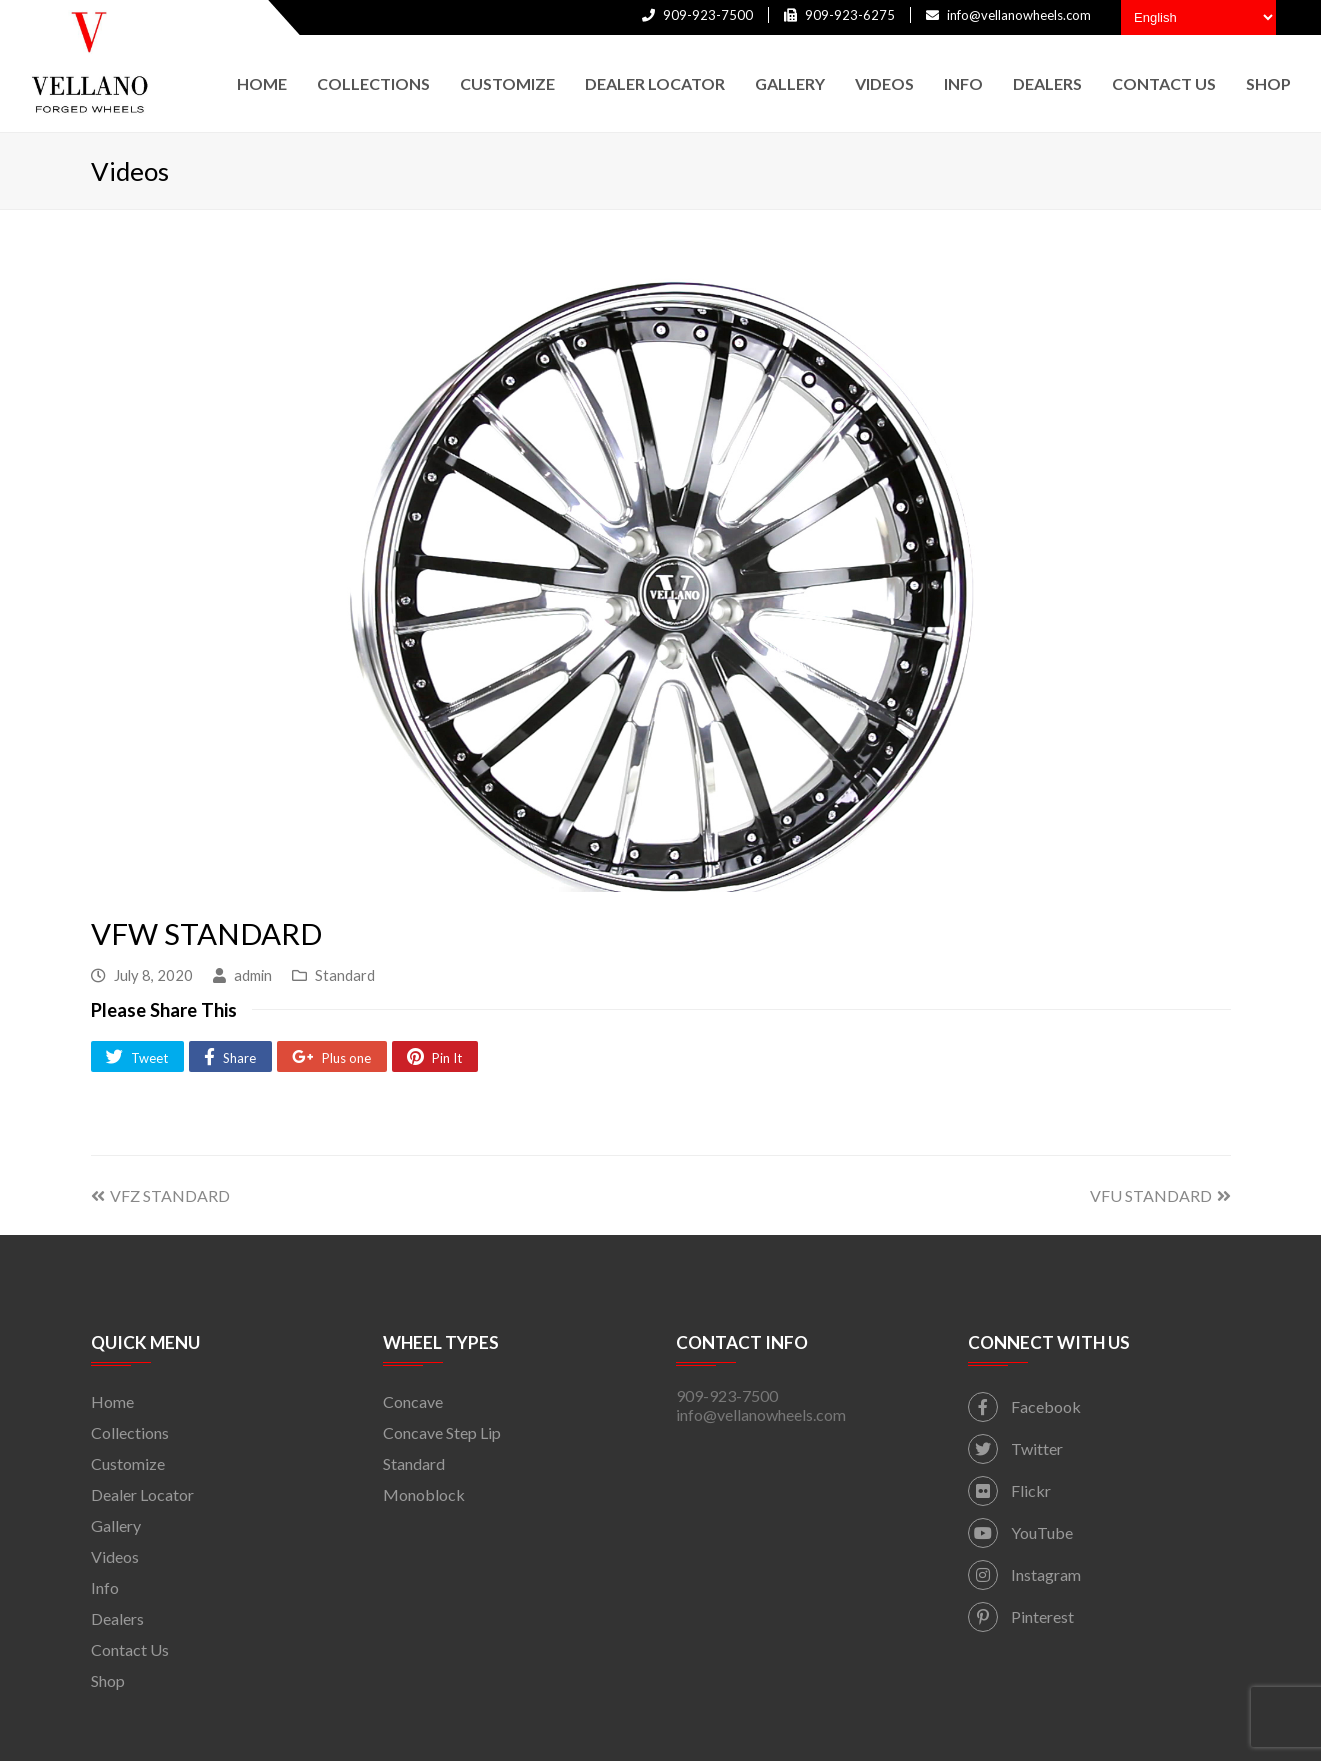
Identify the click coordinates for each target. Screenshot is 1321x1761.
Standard (345, 975)
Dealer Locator (142, 1494)
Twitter (1015, 1448)
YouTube (1020, 1532)
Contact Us (130, 1649)
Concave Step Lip (442, 1432)
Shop (108, 1680)
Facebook (1024, 1406)
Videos (115, 1556)
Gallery (116, 1525)
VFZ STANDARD (160, 1195)
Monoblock (424, 1494)
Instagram (1024, 1574)
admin (253, 975)
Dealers (117, 1618)
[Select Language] (1198, 17)
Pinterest (1021, 1616)
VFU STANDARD (1160, 1195)
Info (105, 1587)
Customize (128, 1463)
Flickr (1009, 1490)
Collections (130, 1432)
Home (112, 1401)
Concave (413, 1401)
